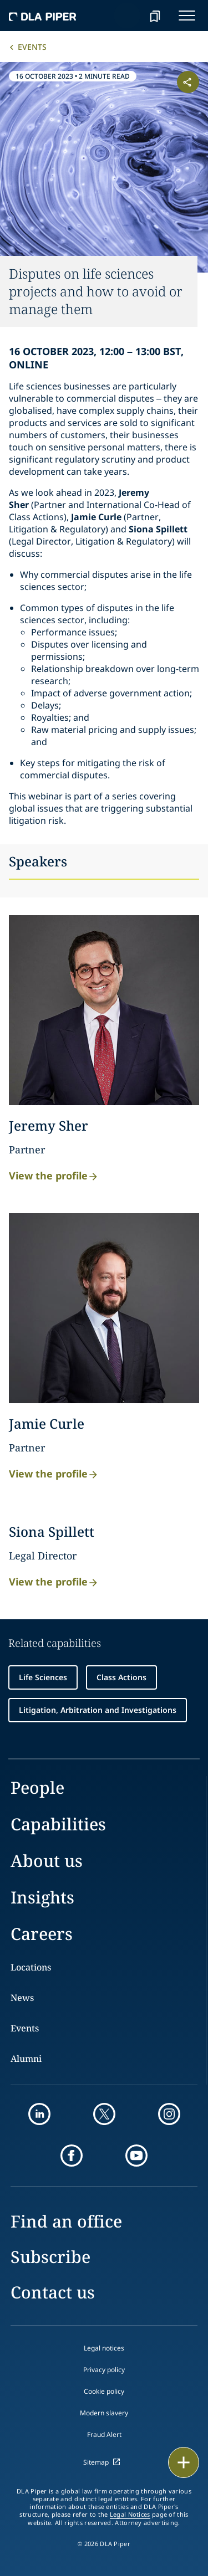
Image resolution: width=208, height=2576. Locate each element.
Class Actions (121, 1677)
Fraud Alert (104, 2434)
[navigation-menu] (187, 15)
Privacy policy (104, 2369)
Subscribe (50, 2256)
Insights (42, 1897)
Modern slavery (104, 2413)
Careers (42, 1933)
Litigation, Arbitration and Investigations (97, 1710)
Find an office (66, 2221)
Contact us (53, 2292)
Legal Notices (130, 2514)
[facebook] (71, 2155)
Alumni (26, 2058)
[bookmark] (154, 15)
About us (47, 1860)
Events (32, 47)
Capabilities (58, 1824)
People (37, 1787)
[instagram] (169, 2114)
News (22, 1998)
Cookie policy (104, 2391)
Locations (31, 1967)
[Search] (127, 15)
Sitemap (96, 2462)
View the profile (54, 1175)
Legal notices (104, 2348)
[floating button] (183, 2462)
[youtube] (136, 2155)
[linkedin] (39, 2114)
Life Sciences (43, 1677)
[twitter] (104, 2114)
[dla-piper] (43, 15)
